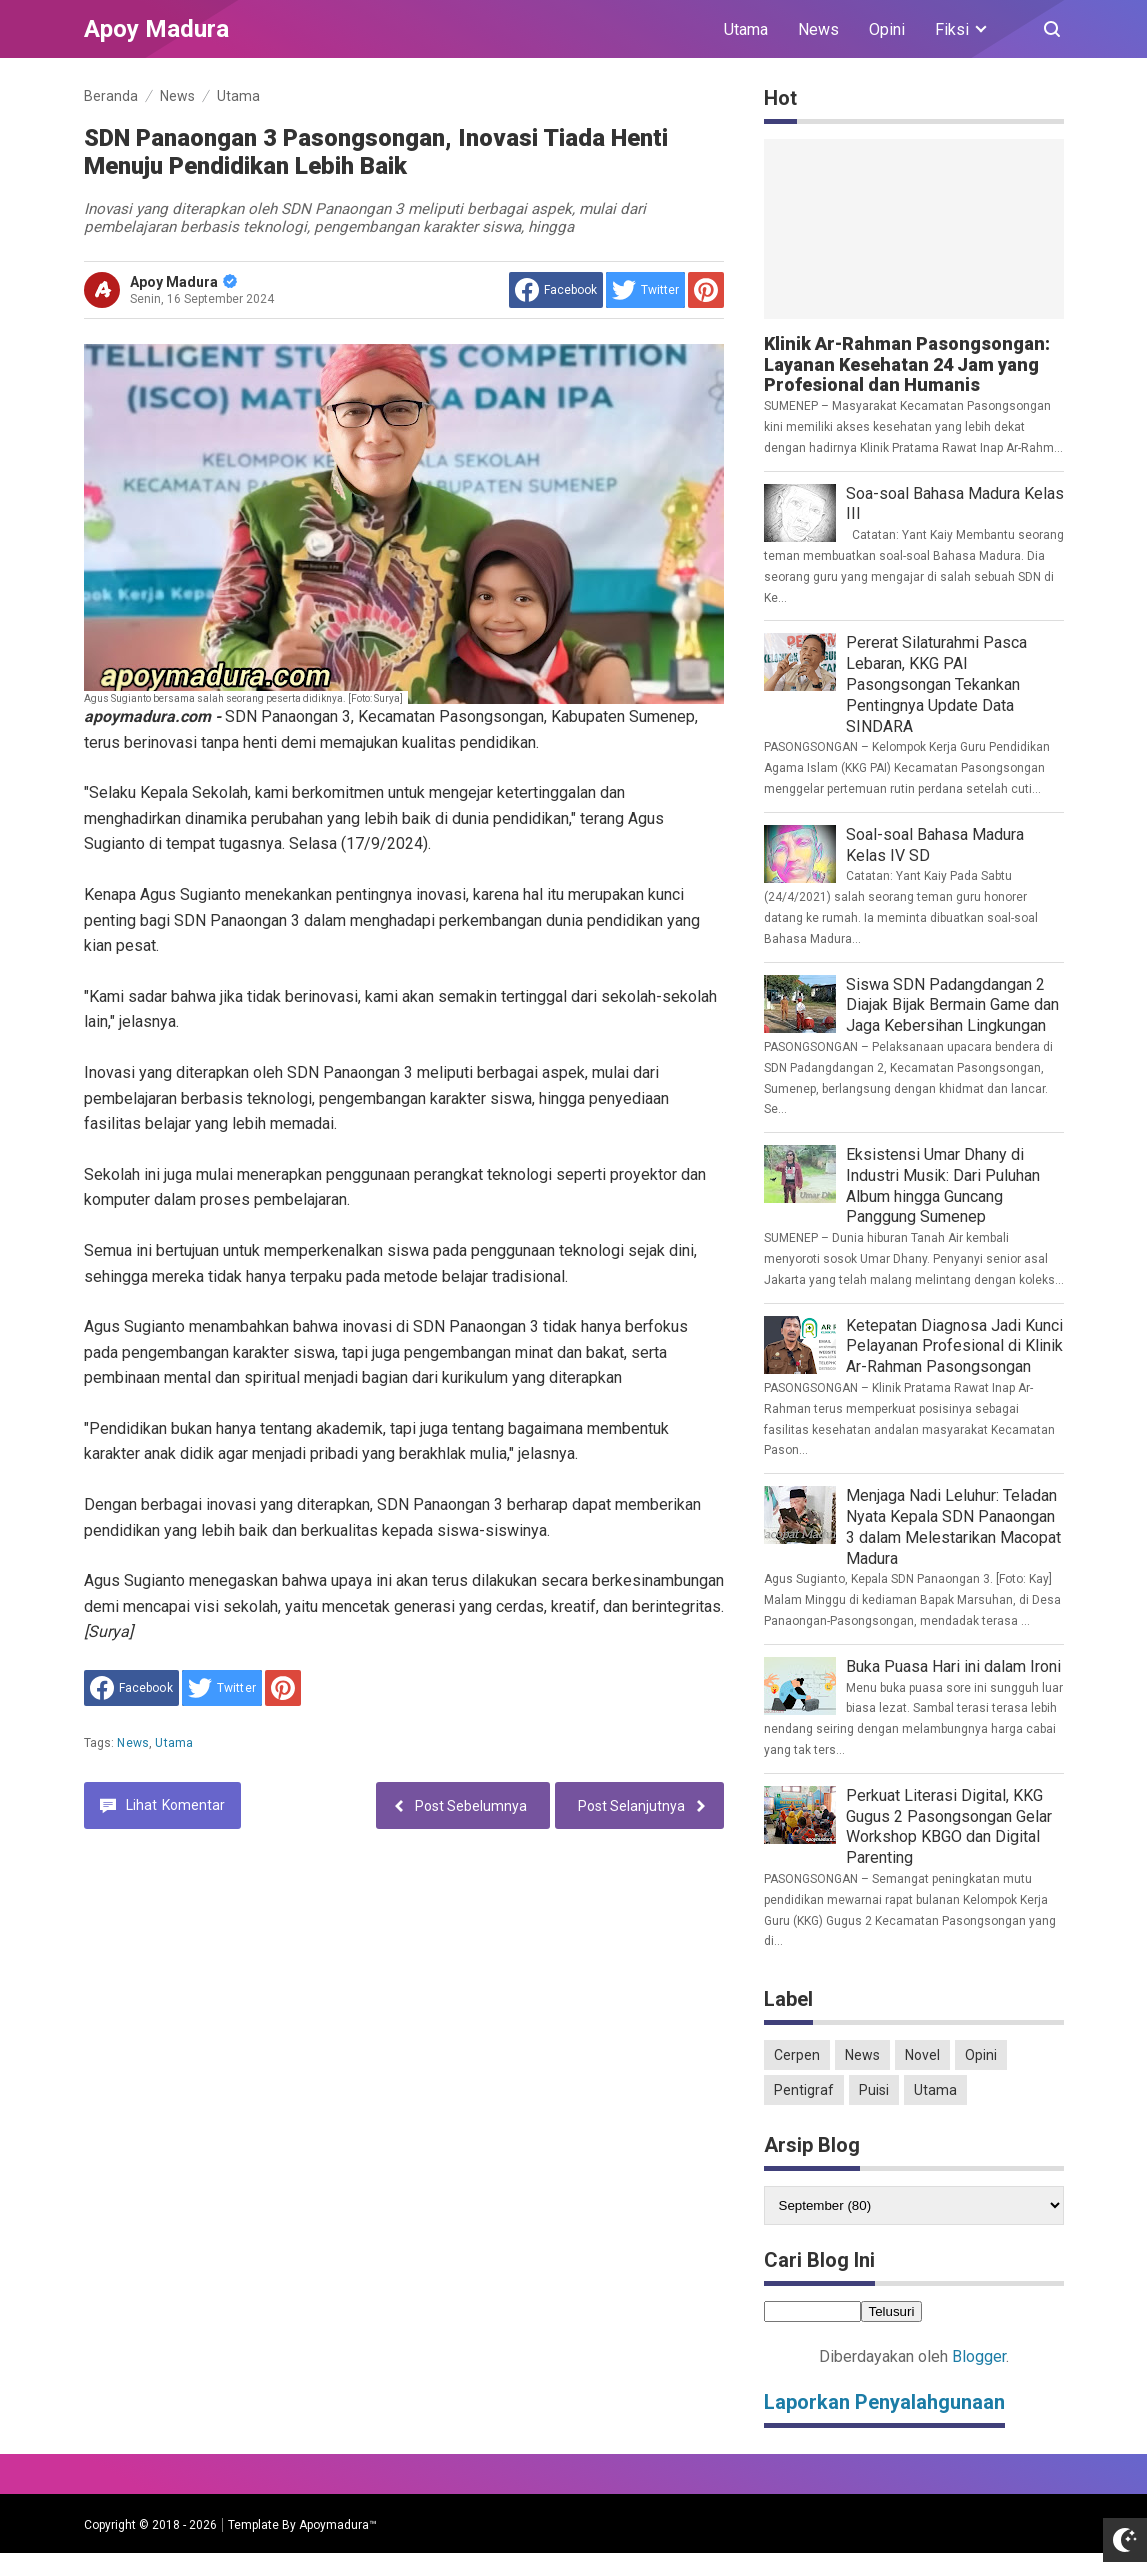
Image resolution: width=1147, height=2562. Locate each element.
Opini (887, 29)
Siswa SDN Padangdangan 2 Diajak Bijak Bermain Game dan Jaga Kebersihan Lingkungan (952, 1005)
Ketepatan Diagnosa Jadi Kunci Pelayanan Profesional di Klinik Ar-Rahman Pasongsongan (954, 1346)
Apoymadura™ (338, 2525)
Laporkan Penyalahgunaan (884, 2402)
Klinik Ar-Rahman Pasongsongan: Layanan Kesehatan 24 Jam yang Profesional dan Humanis (907, 364)
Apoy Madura (183, 282)
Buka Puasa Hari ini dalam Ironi (953, 1666)
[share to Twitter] (645, 290)
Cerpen (797, 2055)
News (818, 29)
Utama (746, 29)
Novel (922, 2055)
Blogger (979, 2356)
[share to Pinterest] (706, 290)
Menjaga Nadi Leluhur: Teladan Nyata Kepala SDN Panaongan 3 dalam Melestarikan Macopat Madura (953, 1526)
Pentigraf (804, 2090)
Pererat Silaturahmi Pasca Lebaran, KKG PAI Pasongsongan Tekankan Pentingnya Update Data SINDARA (936, 684)
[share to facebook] (556, 290)
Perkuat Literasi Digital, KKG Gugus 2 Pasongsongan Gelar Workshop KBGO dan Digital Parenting (949, 1826)
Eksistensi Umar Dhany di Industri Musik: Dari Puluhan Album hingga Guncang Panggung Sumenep (943, 1185)
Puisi (874, 2090)
